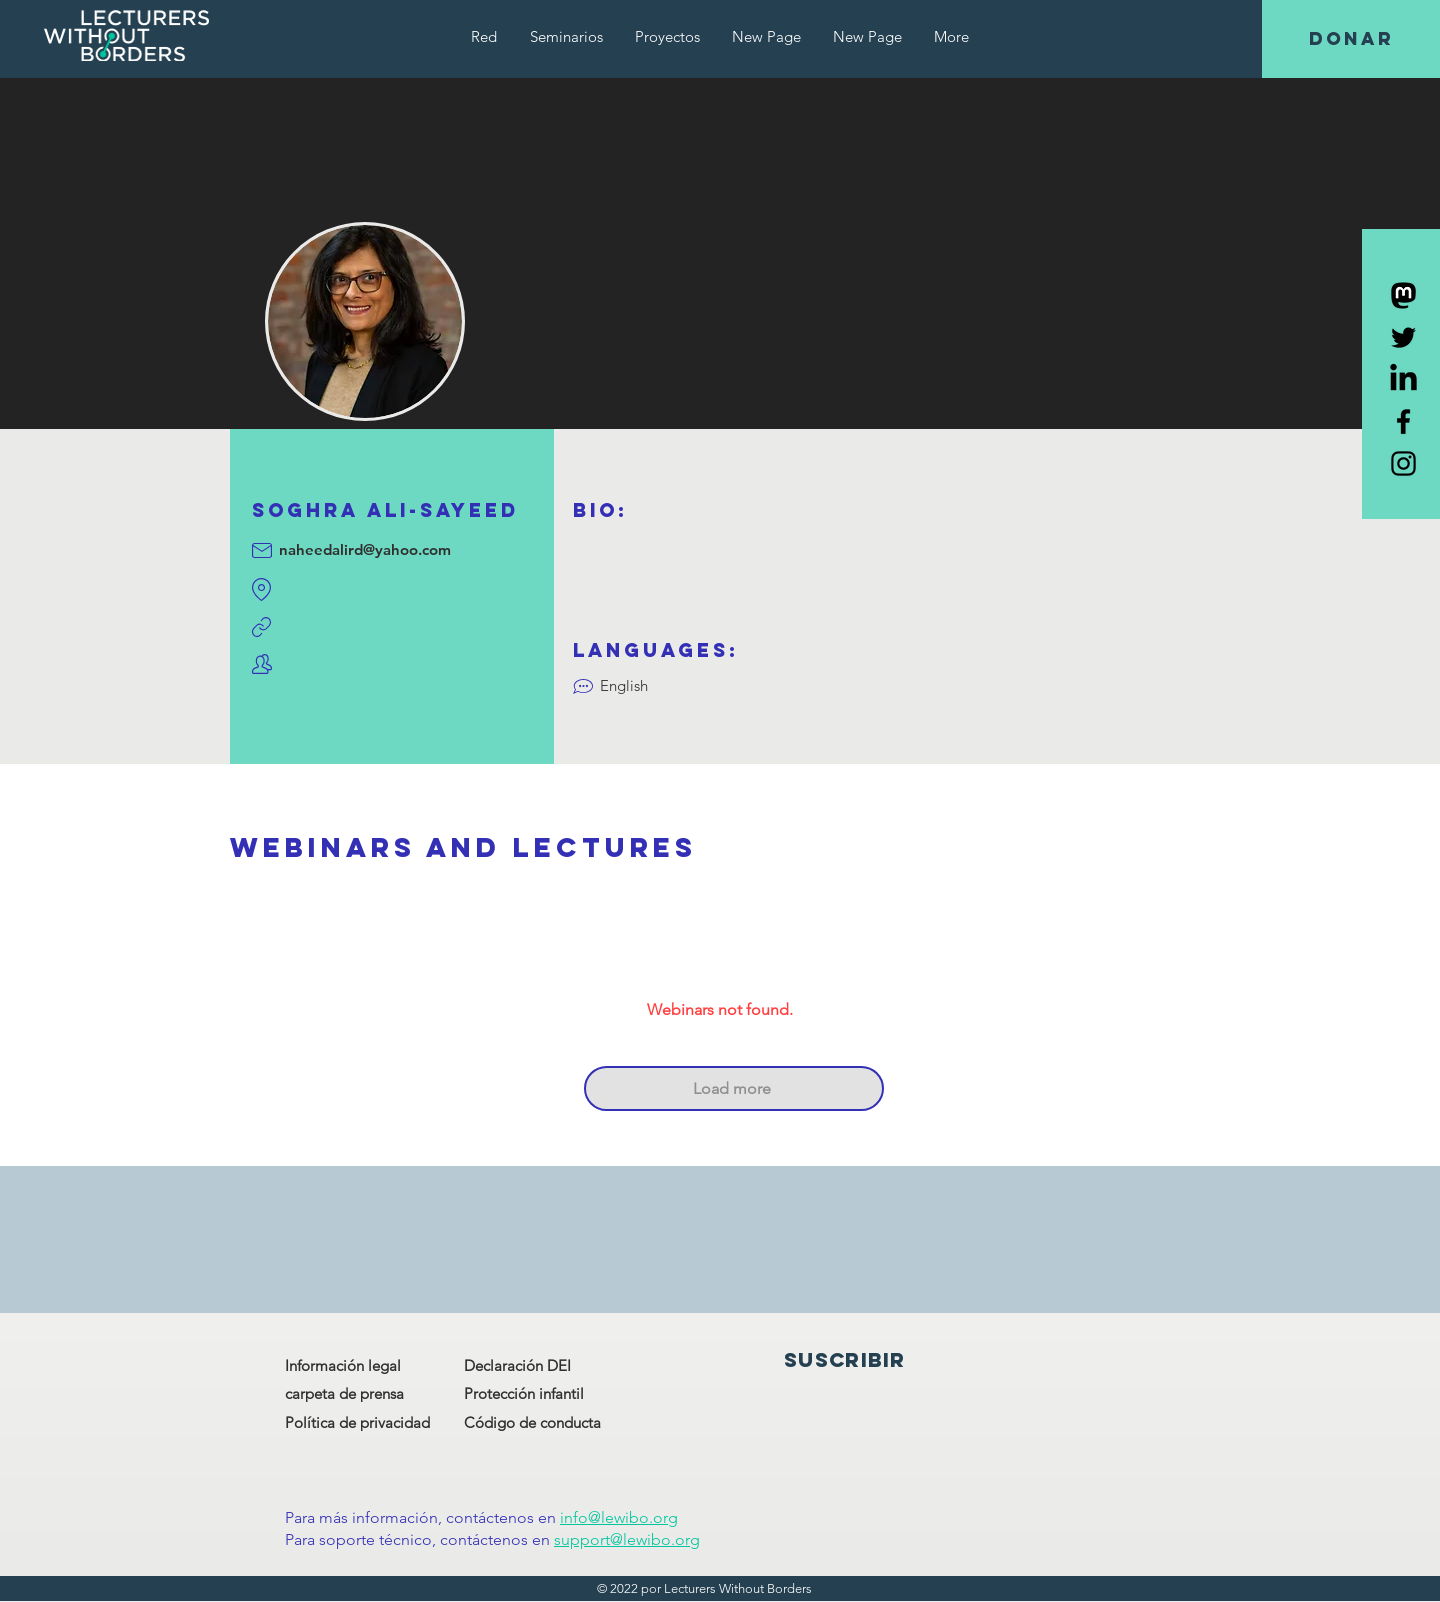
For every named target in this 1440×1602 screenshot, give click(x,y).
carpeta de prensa (344, 1393)
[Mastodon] (1403, 295)
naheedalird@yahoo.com (365, 549)
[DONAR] (1351, 39)
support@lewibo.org (627, 1539)
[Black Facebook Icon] (1403, 421)
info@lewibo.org (619, 1517)
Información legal (343, 1365)
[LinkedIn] (1403, 379)
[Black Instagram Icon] (1403, 463)
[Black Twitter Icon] (1403, 337)
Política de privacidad (357, 1422)
